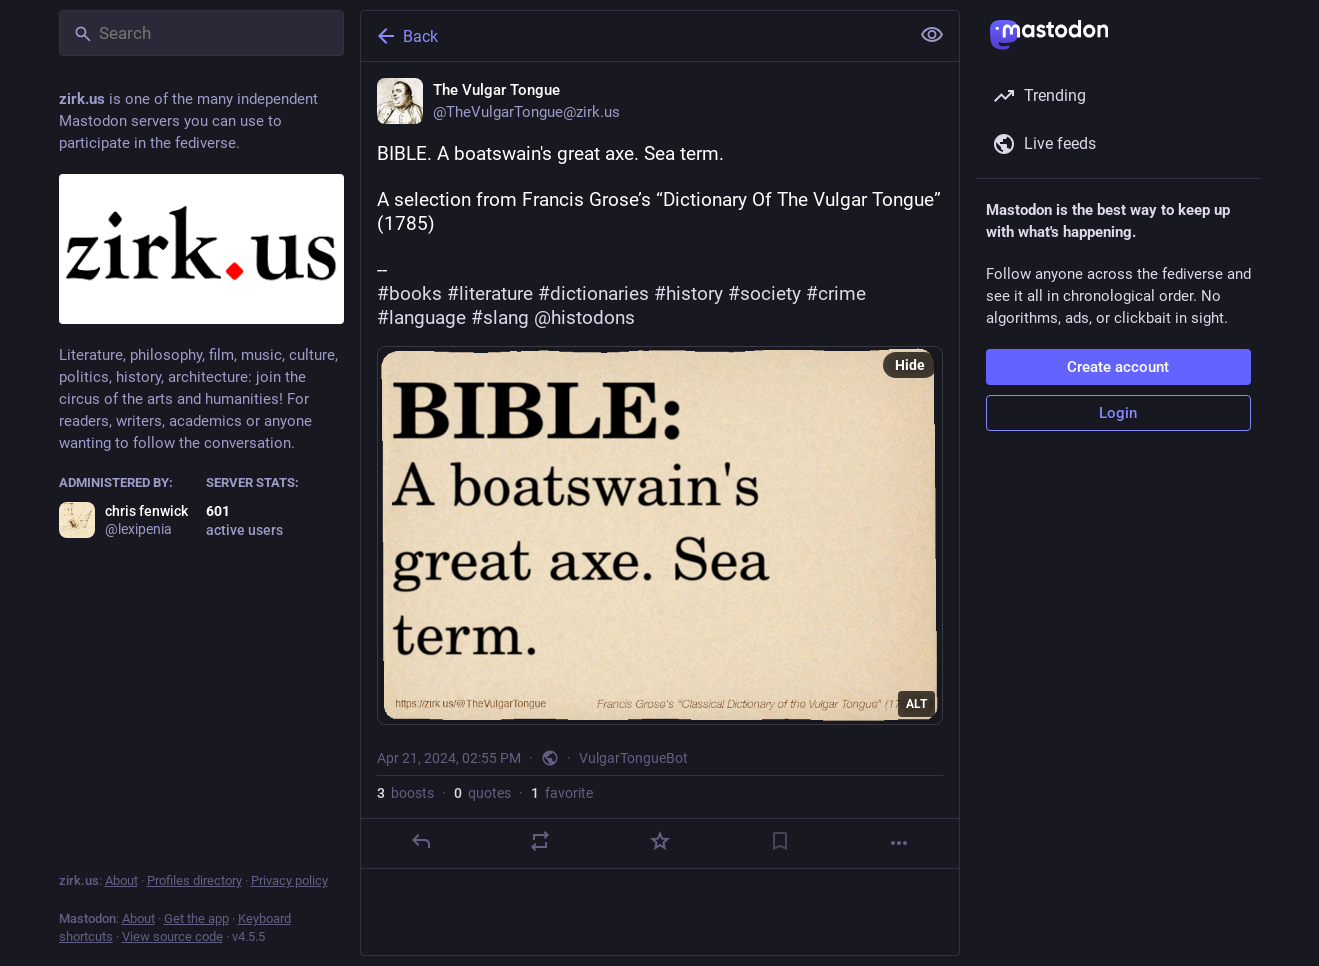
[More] (899, 843)
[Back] (633, 36)
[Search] (201, 33)
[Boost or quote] (540, 841)
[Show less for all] (932, 35)
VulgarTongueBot (633, 758)
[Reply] (420, 841)
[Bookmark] (779, 841)
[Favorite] (659, 841)
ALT (916, 704)
